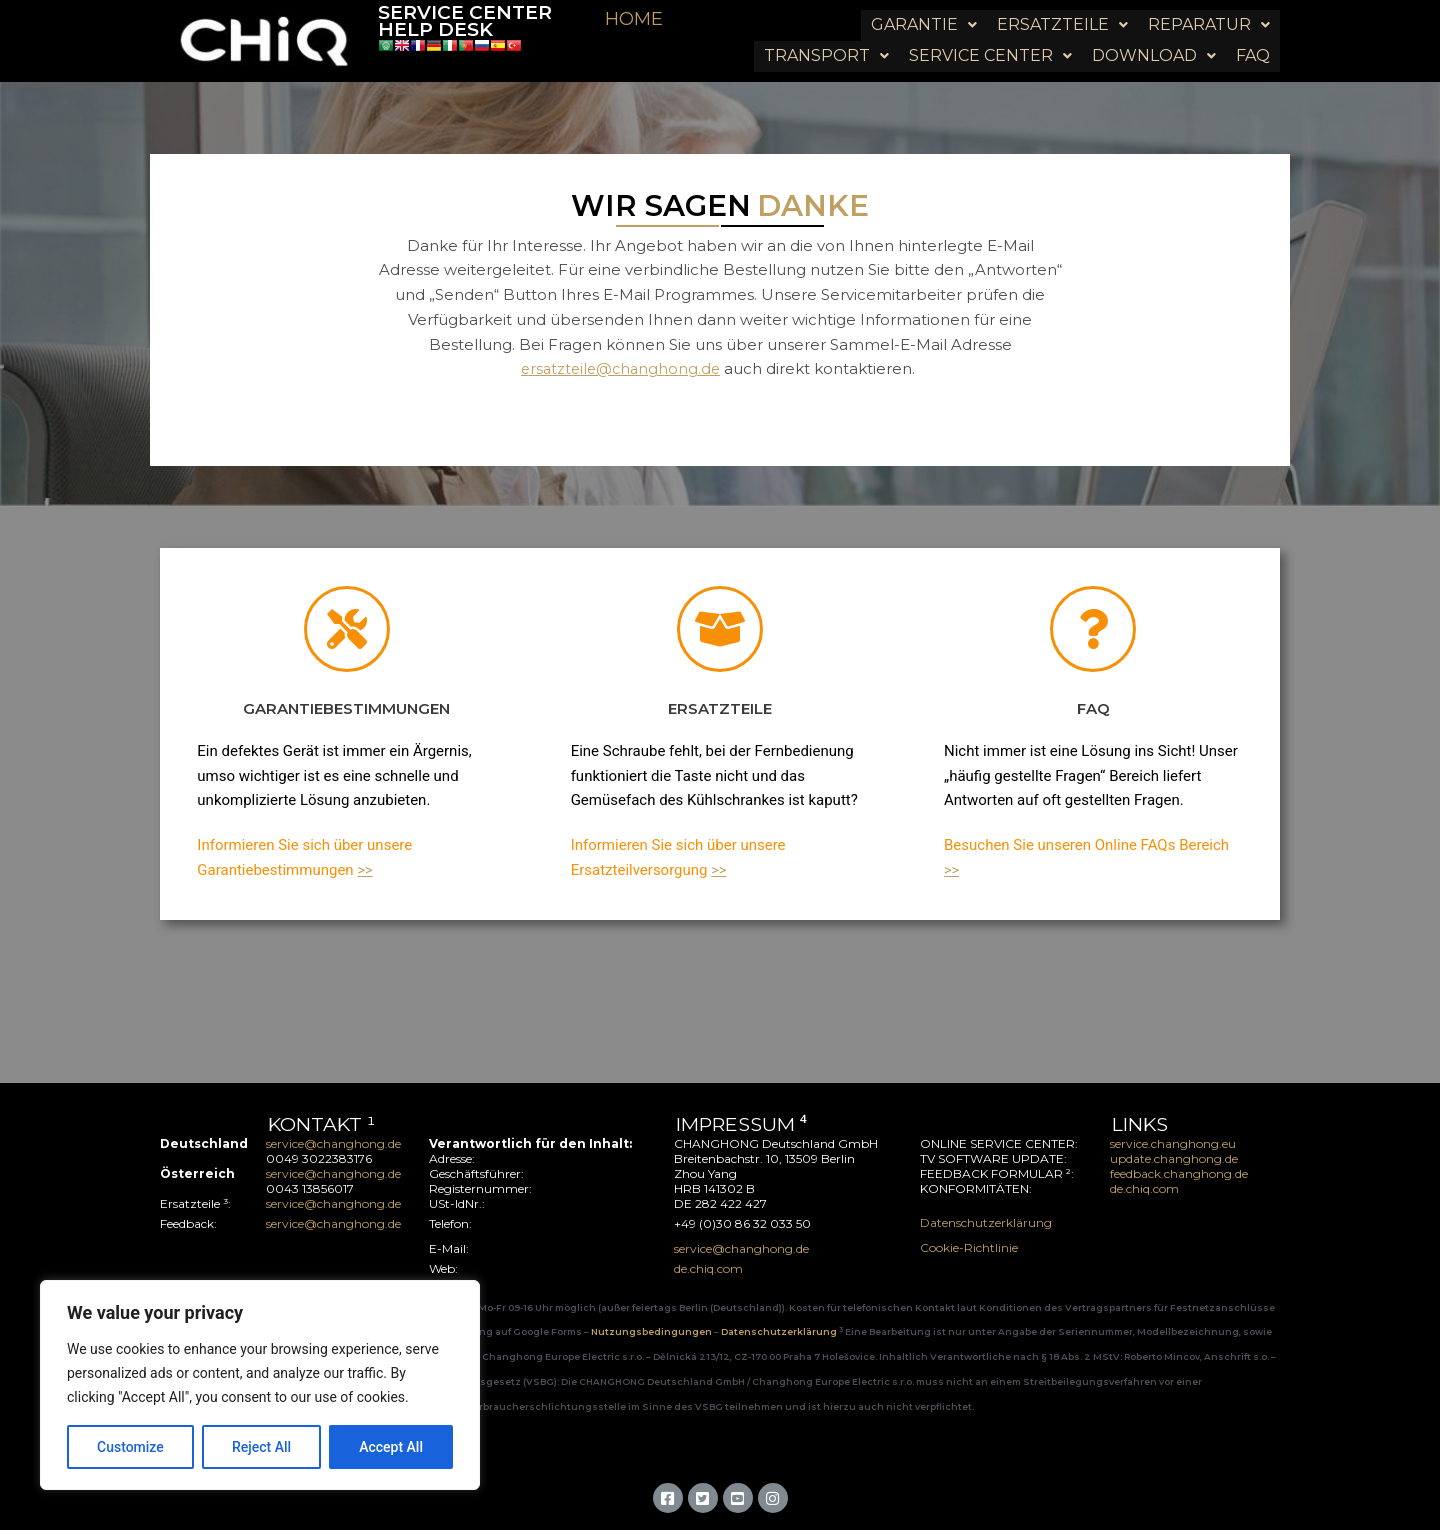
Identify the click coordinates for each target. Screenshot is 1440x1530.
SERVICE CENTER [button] (990, 34)
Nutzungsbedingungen (652, 1329)
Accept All (391, 1447)
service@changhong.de (333, 1141)
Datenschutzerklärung (986, 1220)
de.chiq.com (1144, 1186)
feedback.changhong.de (1180, 1171)
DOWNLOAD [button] (1154, 34)
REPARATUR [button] (1209, 18)
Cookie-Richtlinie (969, 1245)
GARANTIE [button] (924, 18)
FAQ (1253, 34)
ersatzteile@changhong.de (621, 367)
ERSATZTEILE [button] (1062, 18)
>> (365, 868)
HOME (634, 19)
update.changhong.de (1174, 1156)
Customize (130, 1447)
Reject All (261, 1447)
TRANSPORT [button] (826, 34)
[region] (260, 1385)
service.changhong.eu (1173, 1141)
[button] (924, 18)
